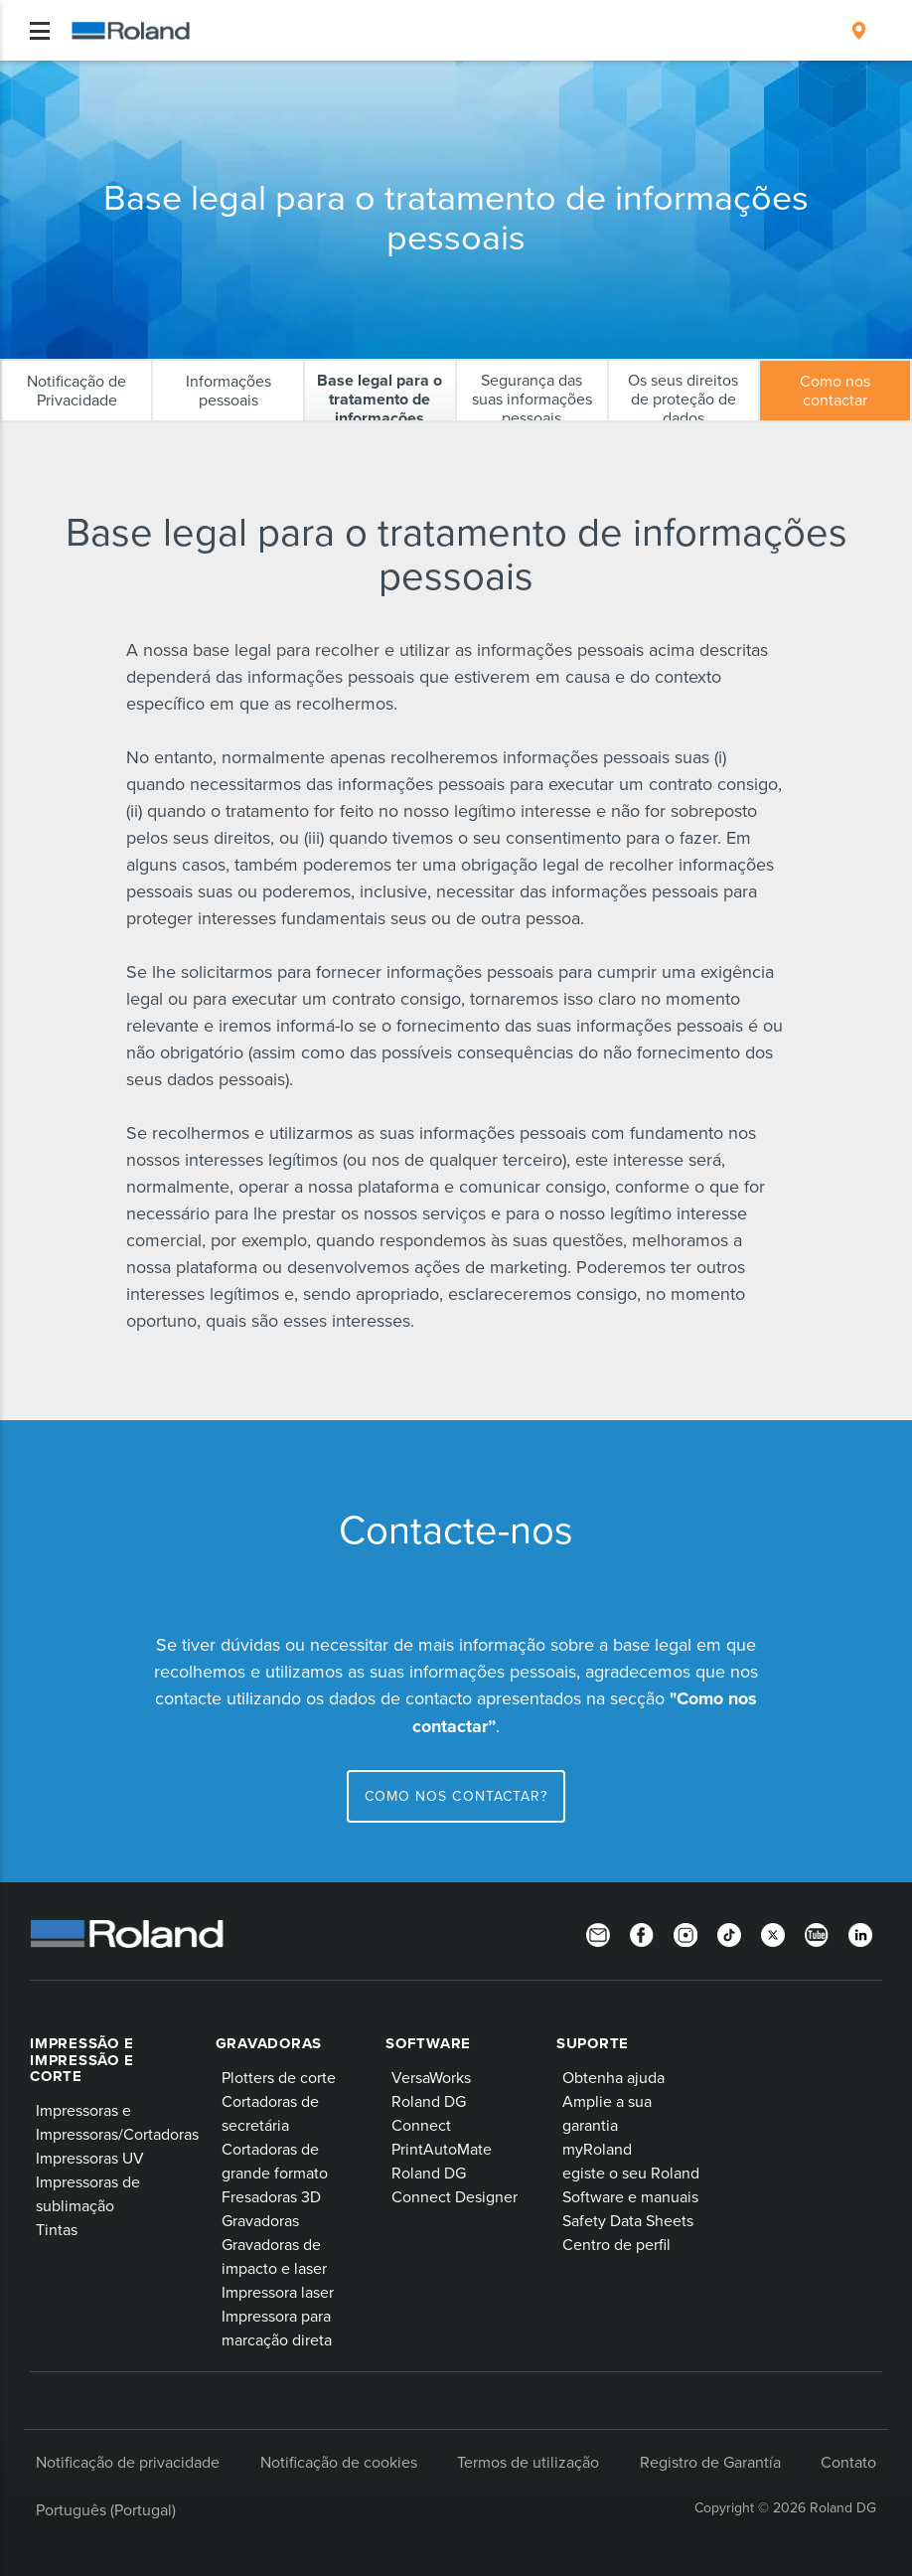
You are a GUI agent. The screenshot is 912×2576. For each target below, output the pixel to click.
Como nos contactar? (456, 1796)
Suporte (592, 2043)
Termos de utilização (528, 2462)
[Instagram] (685, 1934)
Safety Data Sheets (627, 2220)
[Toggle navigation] (40, 31)
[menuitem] (858, 31)
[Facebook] (642, 1934)
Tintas (56, 2229)
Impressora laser (278, 2292)
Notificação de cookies (338, 2462)
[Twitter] (773, 1934)
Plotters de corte (279, 2077)
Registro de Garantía (710, 2462)
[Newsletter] (598, 1934)
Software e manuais (630, 2196)
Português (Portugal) (106, 2509)
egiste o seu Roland (630, 2172)
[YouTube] (817, 1934)
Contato (848, 2462)
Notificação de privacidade (128, 2462)
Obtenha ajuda (613, 2077)
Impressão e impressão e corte (81, 2059)
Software (428, 2043)
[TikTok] (729, 1934)
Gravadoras (269, 2043)
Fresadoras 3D (271, 2196)
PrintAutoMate (441, 2149)
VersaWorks (431, 2077)
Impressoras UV (90, 2158)
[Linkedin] (860, 1934)
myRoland (597, 2149)
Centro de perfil (616, 2244)
